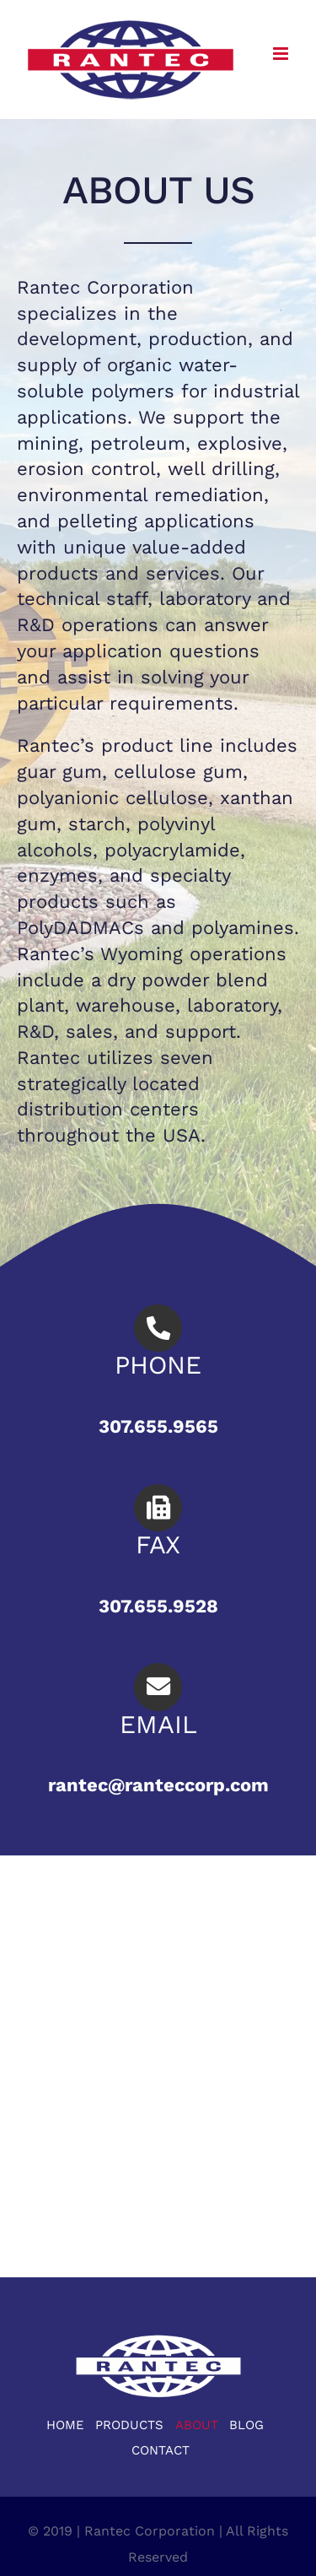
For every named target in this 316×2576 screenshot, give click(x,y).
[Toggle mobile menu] (282, 53)
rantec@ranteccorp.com (158, 1785)
